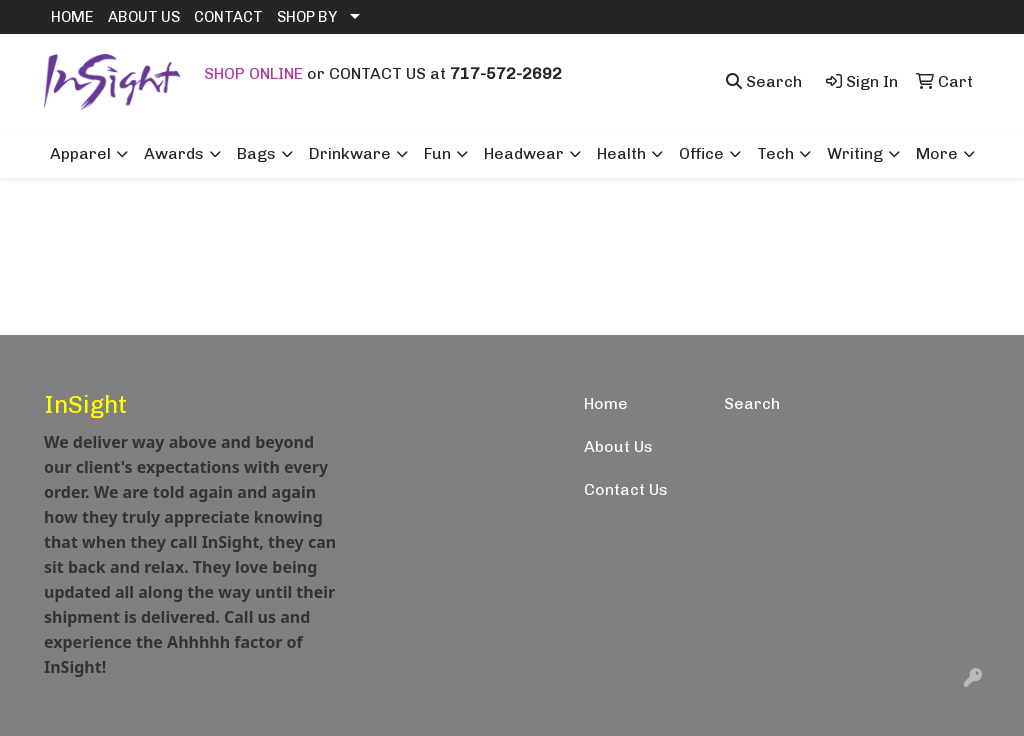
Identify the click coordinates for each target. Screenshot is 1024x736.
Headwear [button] (524, 153)
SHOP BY (307, 17)
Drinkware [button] (350, 153)
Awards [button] (174, 153)
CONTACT (228, 17)
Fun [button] (437, 153)
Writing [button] (855, 153)
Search (752, 403)
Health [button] (621, 153)
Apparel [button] (80, 153)
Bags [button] (256, 153)
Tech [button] (775, 153)
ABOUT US (144, 17)
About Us (618, 446)
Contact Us (626, 489)
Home (606, 403)
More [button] (937, 153)
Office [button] (701, 153)
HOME (72, 17)
